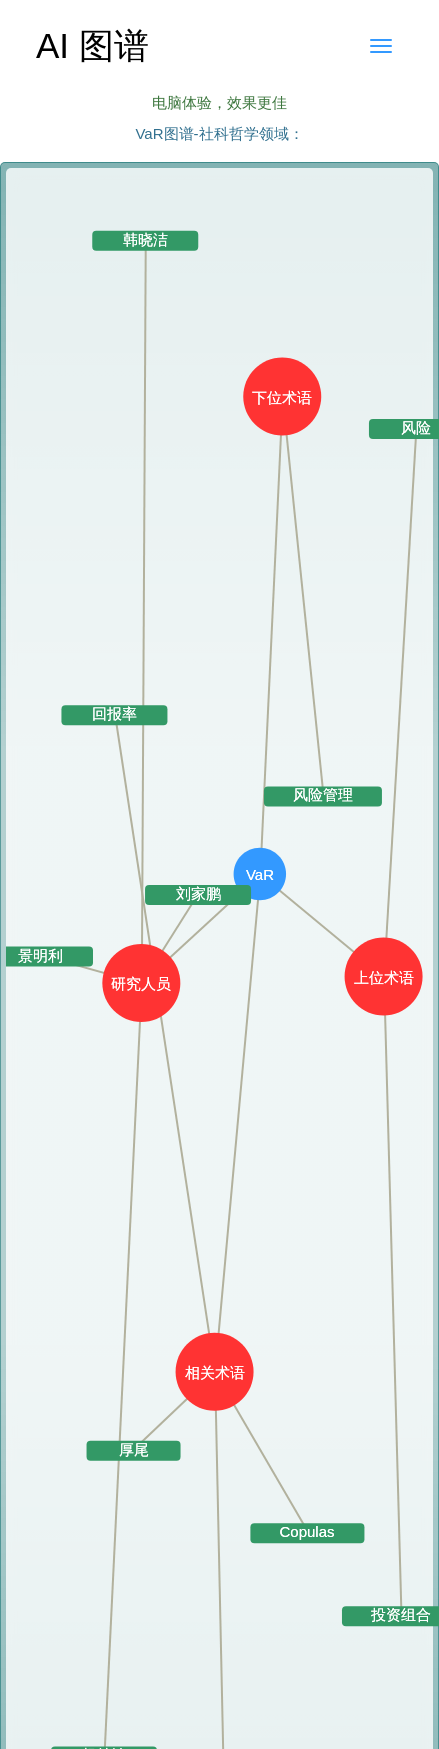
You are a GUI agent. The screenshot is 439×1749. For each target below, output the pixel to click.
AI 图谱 (92, 45)
